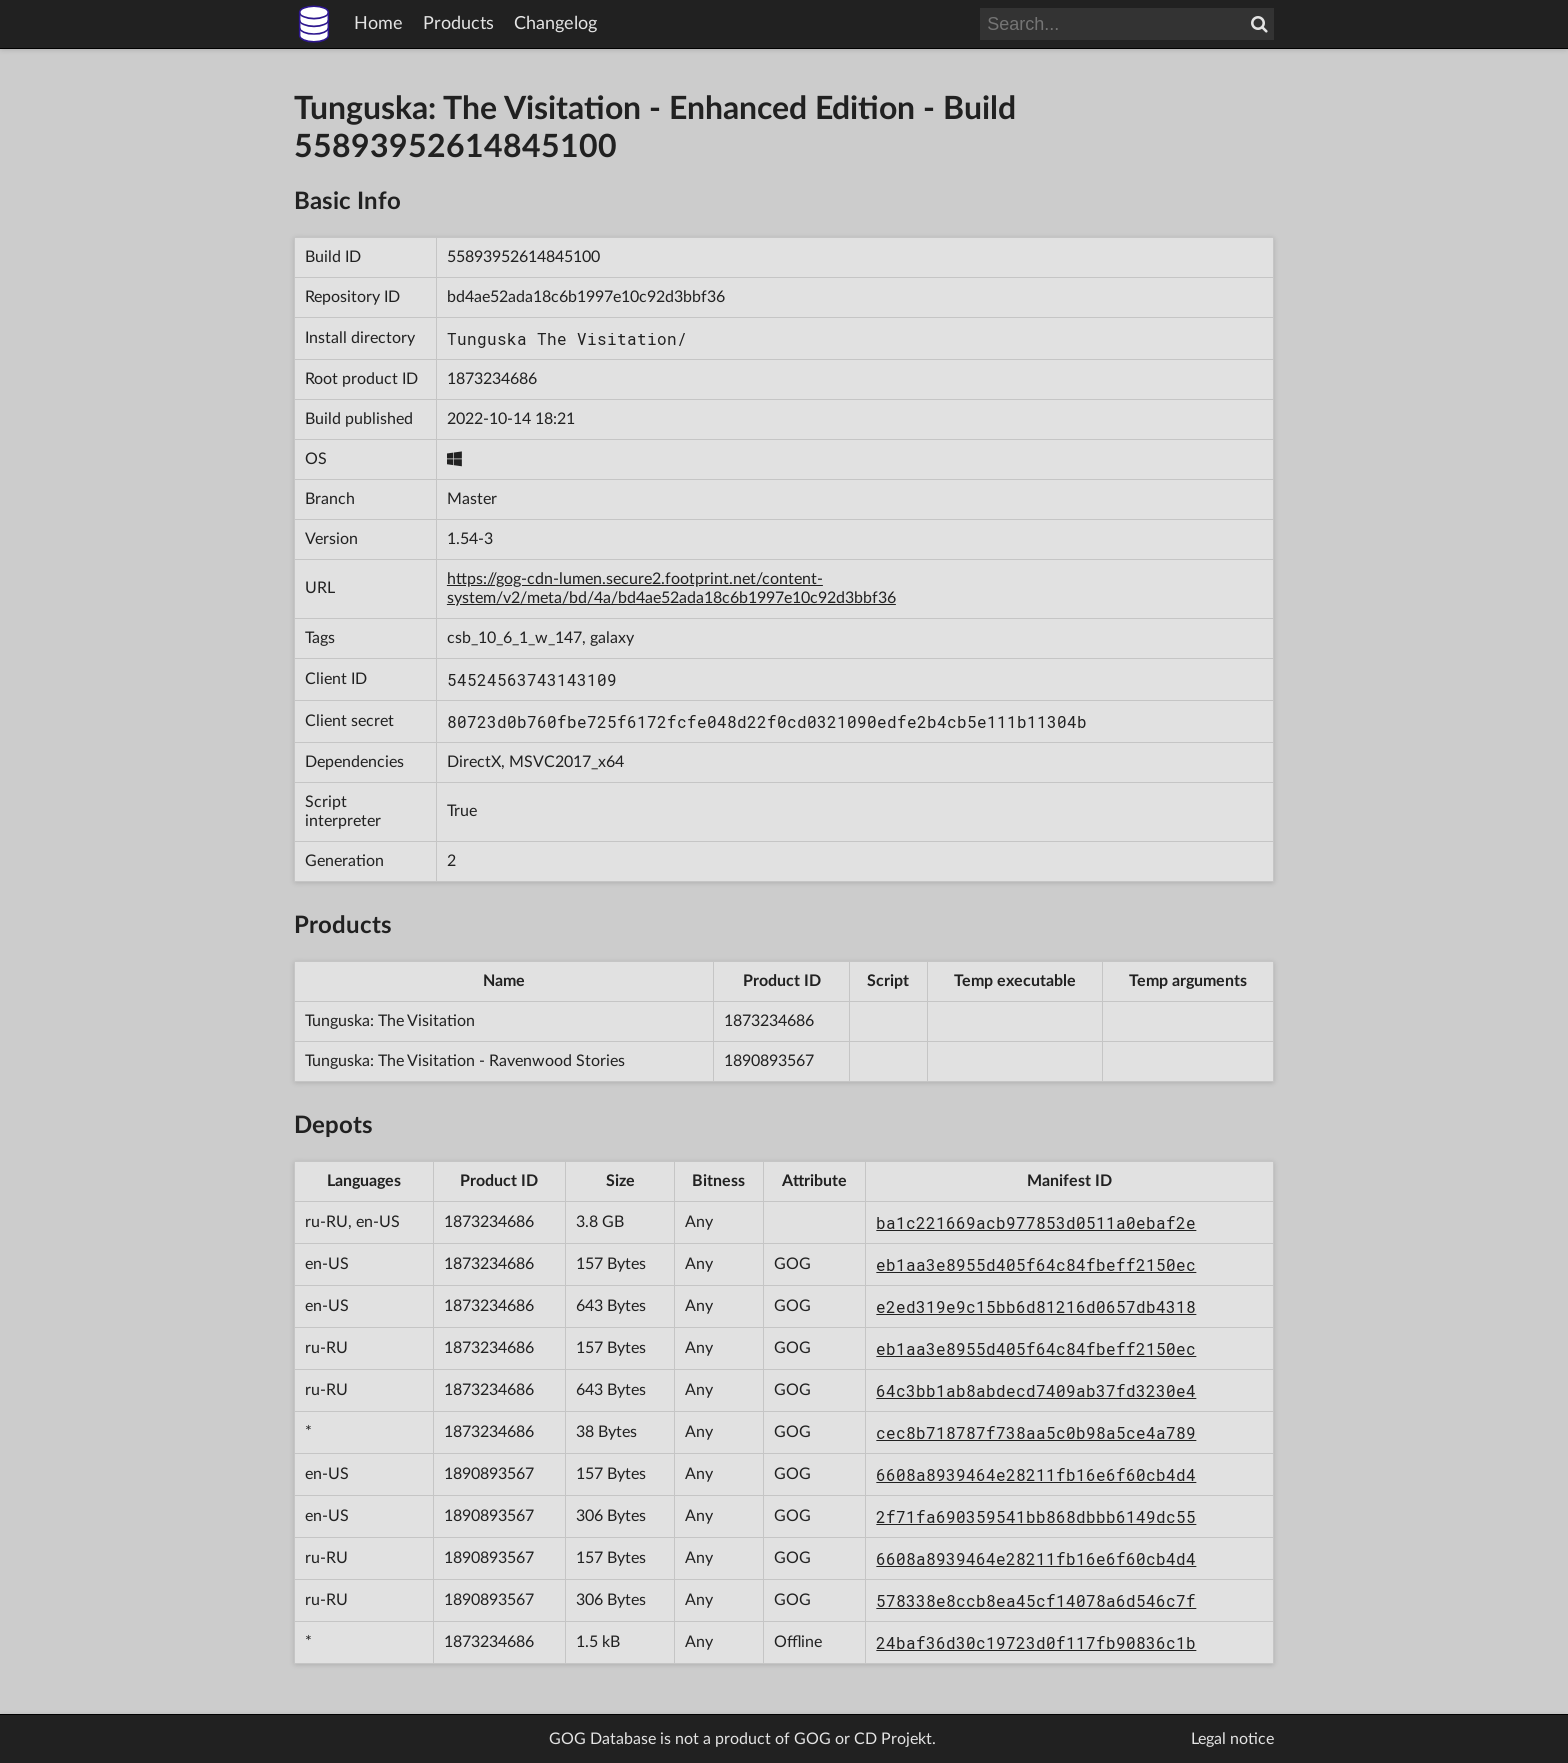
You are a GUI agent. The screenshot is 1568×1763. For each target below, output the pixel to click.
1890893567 (769, 1061)
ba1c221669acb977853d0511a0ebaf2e (1036, 1222)
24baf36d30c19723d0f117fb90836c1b (1036, 1642)
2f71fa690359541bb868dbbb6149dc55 (1036, 1516)
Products (458, 24)
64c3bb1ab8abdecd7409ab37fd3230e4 (1036, 1390)
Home (378, 24)
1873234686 (492, 379)
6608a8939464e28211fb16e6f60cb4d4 (1036, 1474)
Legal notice (1232, 1739)
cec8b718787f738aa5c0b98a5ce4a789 (1036, 1432)
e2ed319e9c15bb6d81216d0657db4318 (1036, 1306)
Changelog (555, 24)
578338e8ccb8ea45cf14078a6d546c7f (1036, 1600)
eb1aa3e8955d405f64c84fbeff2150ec (1036, 1264)
